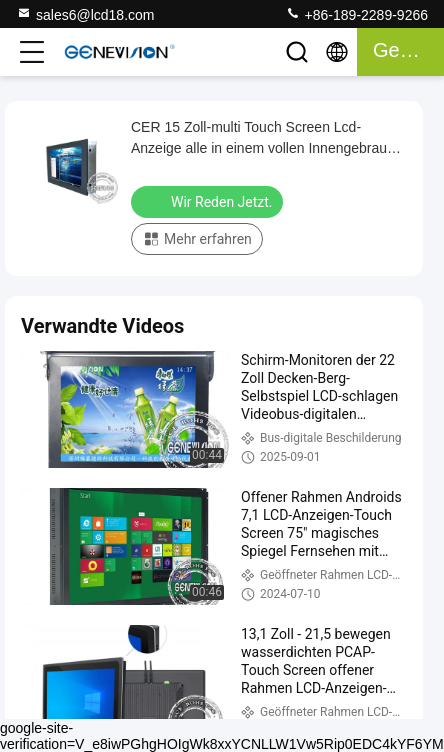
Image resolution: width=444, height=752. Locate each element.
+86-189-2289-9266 (356, 14)
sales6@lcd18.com (85, 14)
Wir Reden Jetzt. (209, 201)
